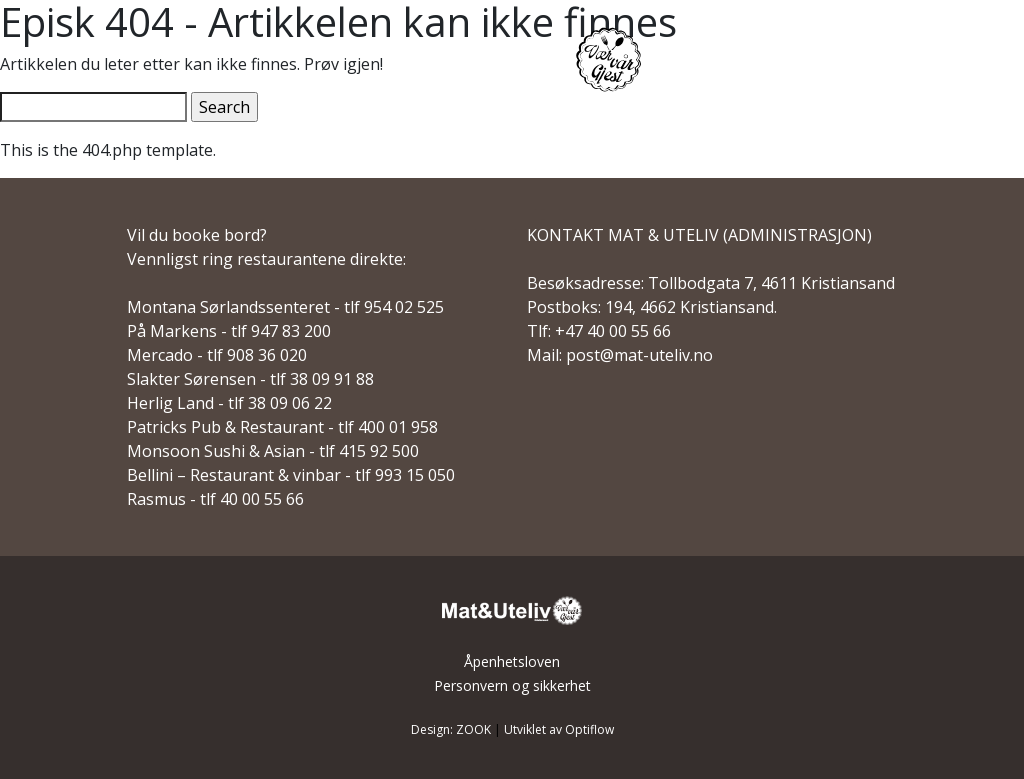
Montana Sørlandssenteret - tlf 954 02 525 (285, 307)
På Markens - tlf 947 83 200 (229, 331)
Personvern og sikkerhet (512, 685)
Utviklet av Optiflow (559, 729)
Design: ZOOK (451, 729)
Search (224, 107)
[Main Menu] (962, 62)
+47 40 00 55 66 (613, 331)
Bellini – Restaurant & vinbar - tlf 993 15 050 (291, 475)
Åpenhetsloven (512, 661)
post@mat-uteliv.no (639, 355)
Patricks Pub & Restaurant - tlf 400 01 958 (282, 427)
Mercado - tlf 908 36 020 (217, 355)
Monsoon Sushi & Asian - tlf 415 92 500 (273, 451)
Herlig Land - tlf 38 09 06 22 (229, 403)
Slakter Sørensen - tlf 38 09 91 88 (250, 379)
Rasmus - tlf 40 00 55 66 (215, 499)
